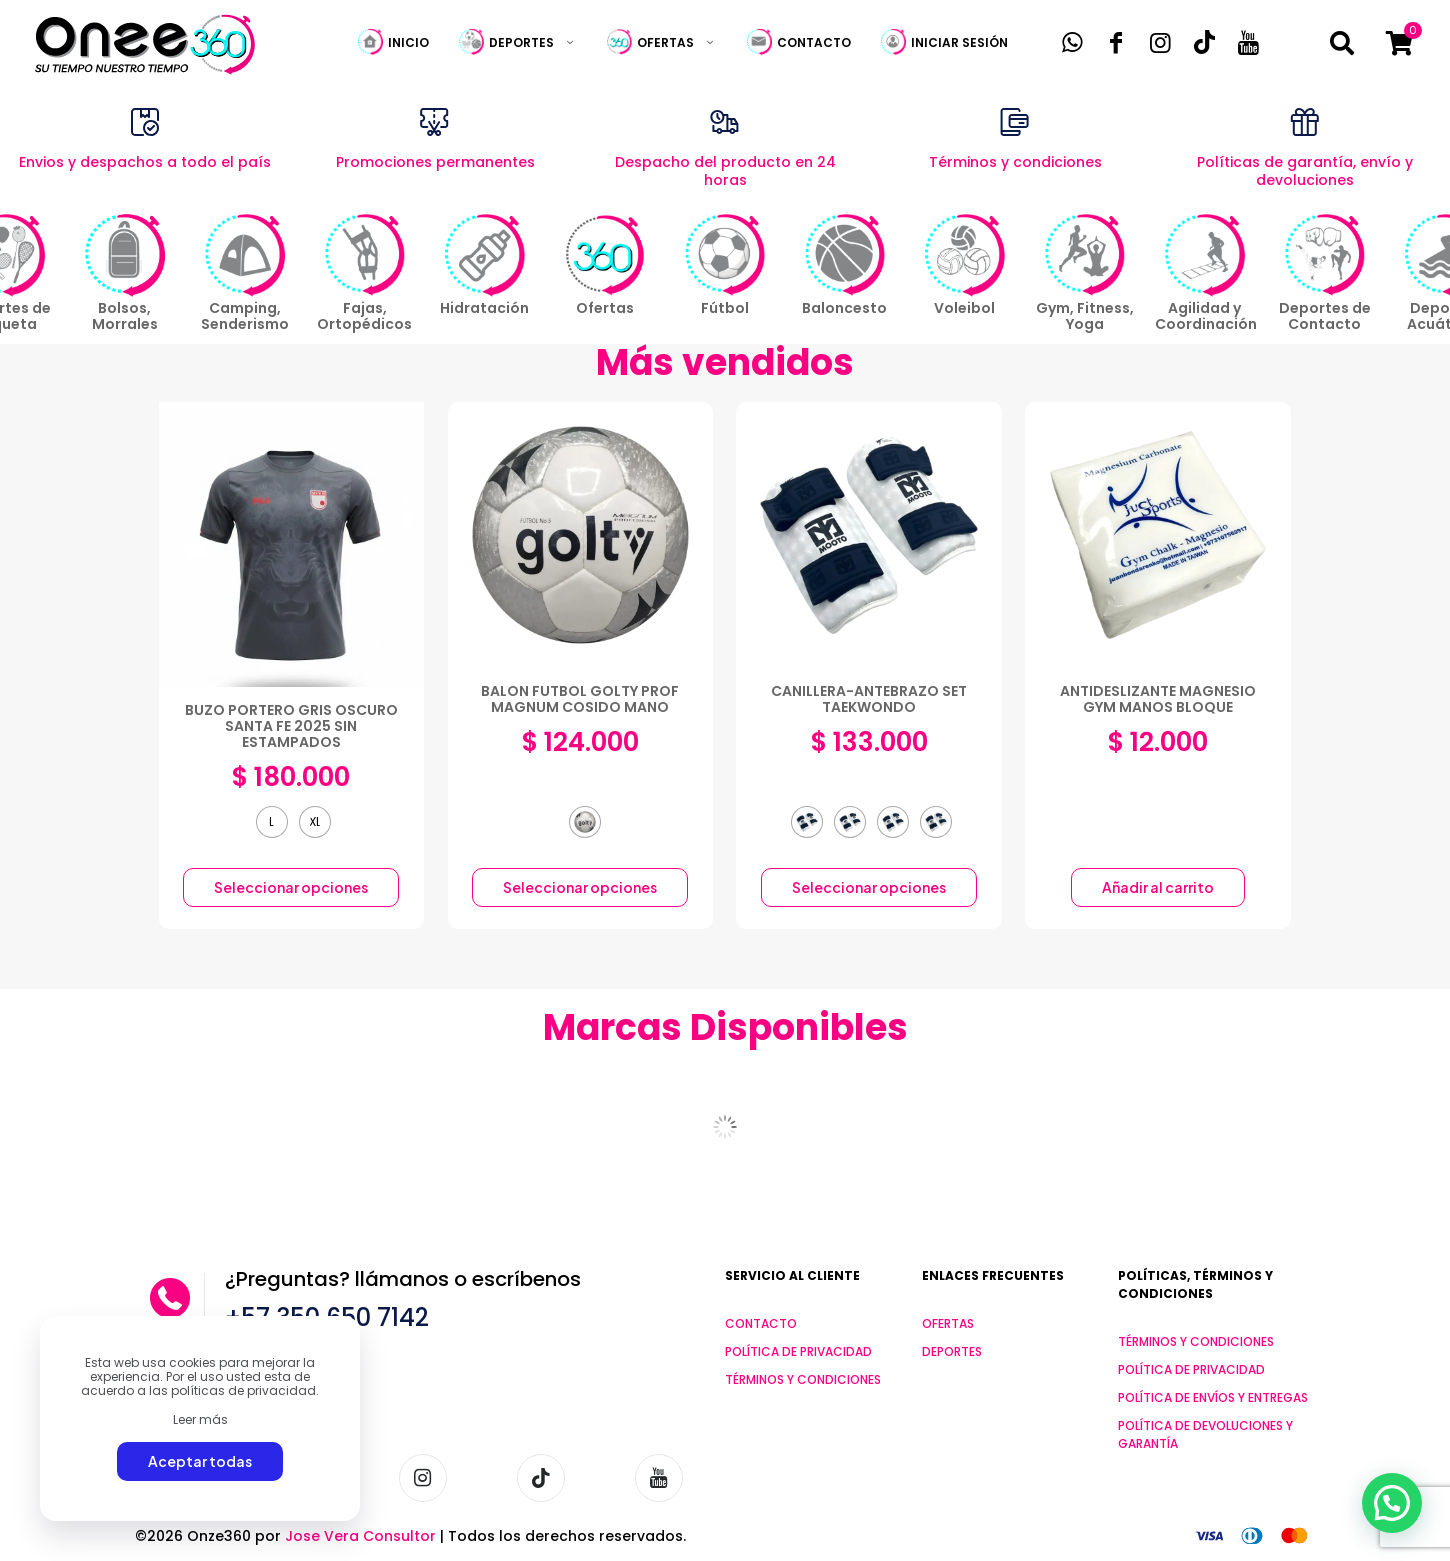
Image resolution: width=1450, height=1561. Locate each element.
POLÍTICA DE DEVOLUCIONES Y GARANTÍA (1205, 1434)
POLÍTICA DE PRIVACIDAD (798, 1351)
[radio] (272, 822)
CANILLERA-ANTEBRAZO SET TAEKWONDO (869, 699)
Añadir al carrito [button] (1158, 887)
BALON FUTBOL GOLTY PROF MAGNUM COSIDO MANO (580, 699)
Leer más (200, 1420)
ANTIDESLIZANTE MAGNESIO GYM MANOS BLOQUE (1158, 699)
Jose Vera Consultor (360, 1536)
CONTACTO (761, 1323)
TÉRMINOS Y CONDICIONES (803, 1379)
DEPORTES (952, 1351)
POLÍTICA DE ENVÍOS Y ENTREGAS (1213, 1397)
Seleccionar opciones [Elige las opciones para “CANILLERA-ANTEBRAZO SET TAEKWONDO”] (869, 887)
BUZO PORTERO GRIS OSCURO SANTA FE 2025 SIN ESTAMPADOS (291, 726)
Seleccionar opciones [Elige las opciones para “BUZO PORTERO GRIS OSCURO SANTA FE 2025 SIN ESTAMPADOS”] (291, 887)
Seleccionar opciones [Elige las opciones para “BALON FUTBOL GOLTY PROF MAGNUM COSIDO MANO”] (580, 887)
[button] (1392, 1502)
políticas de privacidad (243, 1390)
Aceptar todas (200, 1461)
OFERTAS (948, 1323)
